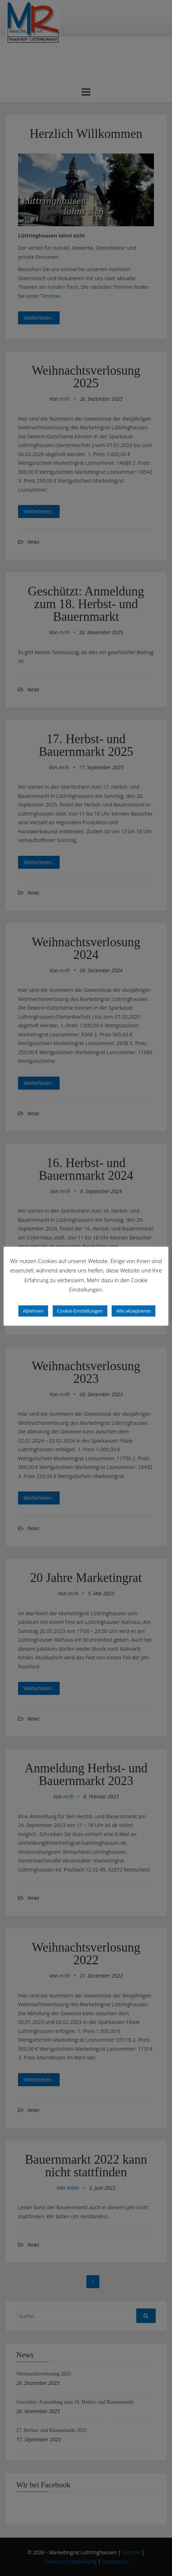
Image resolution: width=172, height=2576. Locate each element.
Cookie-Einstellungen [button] (80, 1311)
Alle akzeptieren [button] (133, 1311)
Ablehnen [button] (33, 1311)
